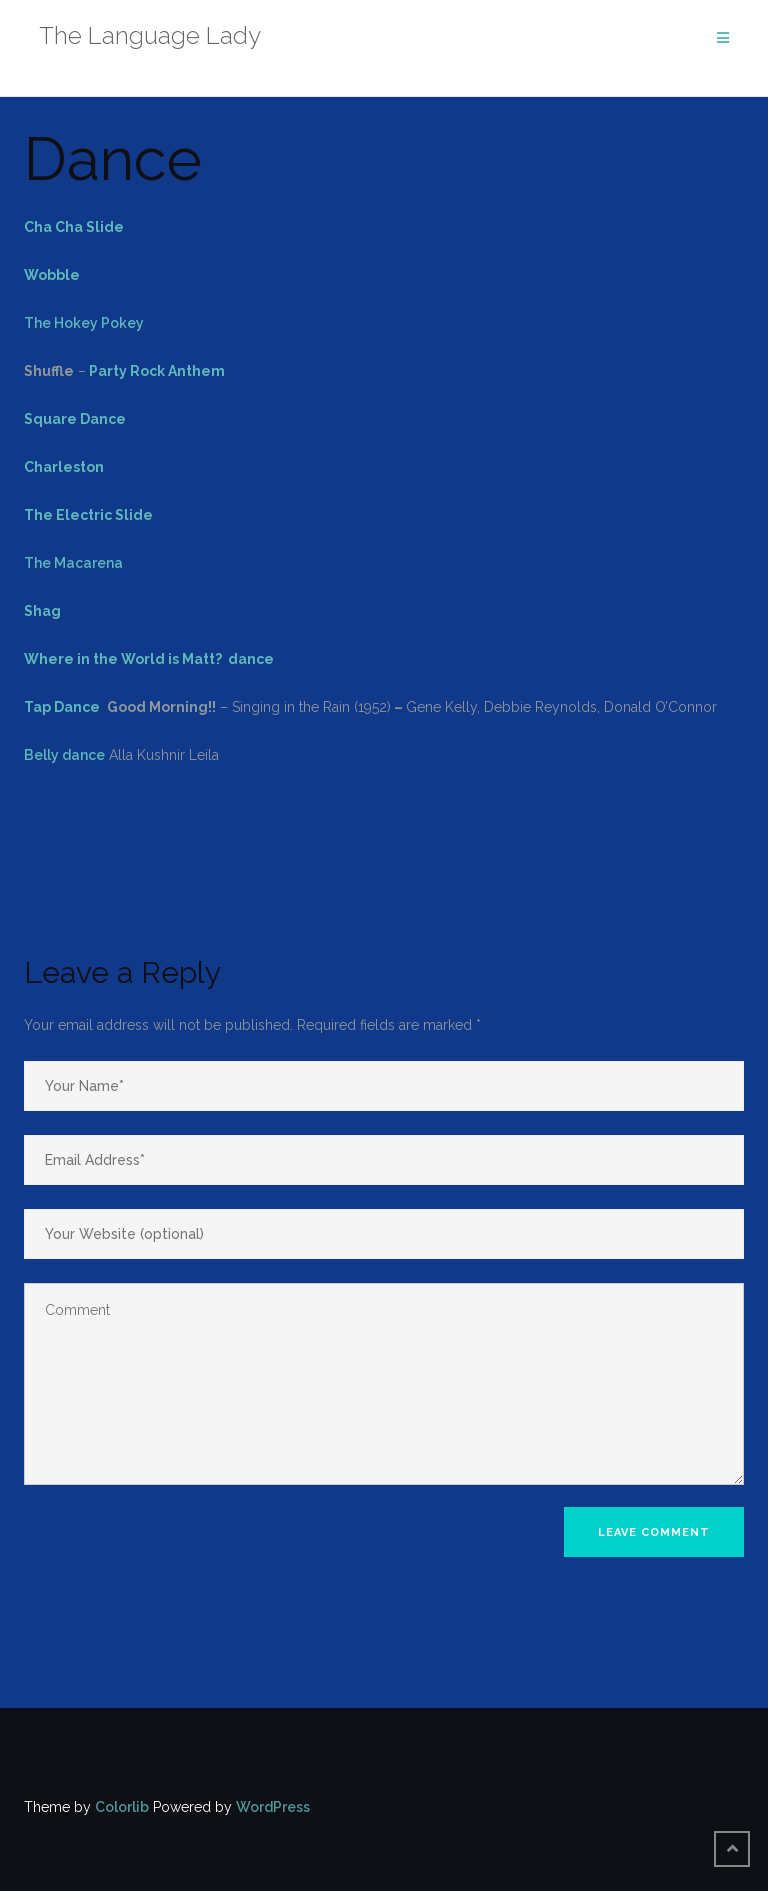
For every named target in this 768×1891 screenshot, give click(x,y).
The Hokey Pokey (84, 323)
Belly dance (64, 755)
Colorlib (122, 1807)
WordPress (273, 1807)
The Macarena (73, 563)
